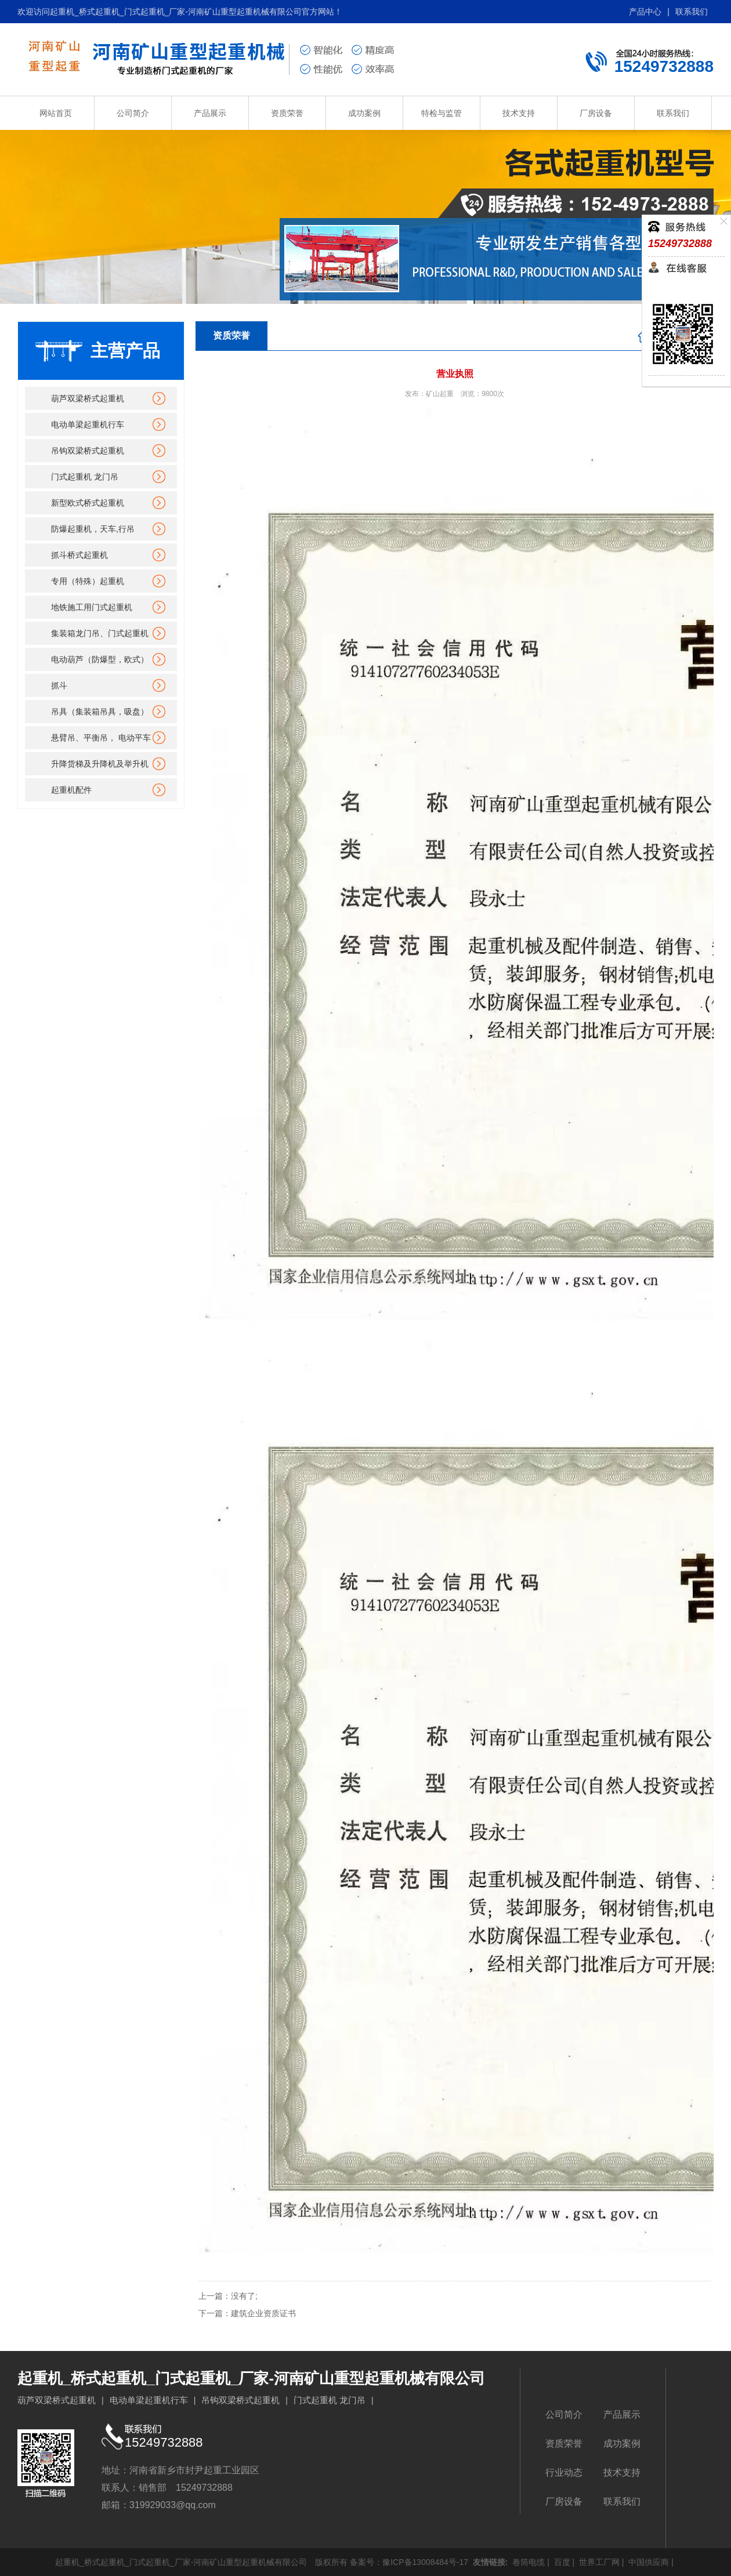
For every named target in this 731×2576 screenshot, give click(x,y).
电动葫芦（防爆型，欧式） (100, 659)
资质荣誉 (287, 113)
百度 (561, 2562)
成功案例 (364, 113)
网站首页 (55, 113)
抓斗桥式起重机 (79, 555)
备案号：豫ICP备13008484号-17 (409, 2562)
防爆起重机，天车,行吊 (93, 529)
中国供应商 (647, 2562)
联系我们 (691, 11)
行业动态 (563, 2472)
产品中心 (645, 11)
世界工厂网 (598, 2562)
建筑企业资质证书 (263, 2313)
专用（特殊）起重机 (87, 581)
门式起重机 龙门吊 (84, 476)
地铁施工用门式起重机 (91, 607)
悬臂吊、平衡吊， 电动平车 (101, 737)
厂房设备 (596, 113)
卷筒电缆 (527, 2562)
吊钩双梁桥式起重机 (87, 450)
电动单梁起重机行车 (87, 424)
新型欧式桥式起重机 (87, 502)
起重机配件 (71, 789)
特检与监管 (441, 113)
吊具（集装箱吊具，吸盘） (100, 711)
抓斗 (59, 685)
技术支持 (518, 113)
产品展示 (210, 113)
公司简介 (133, 113)
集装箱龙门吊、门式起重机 (100, 633)
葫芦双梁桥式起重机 (87, 398)
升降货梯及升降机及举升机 (100, 763)
